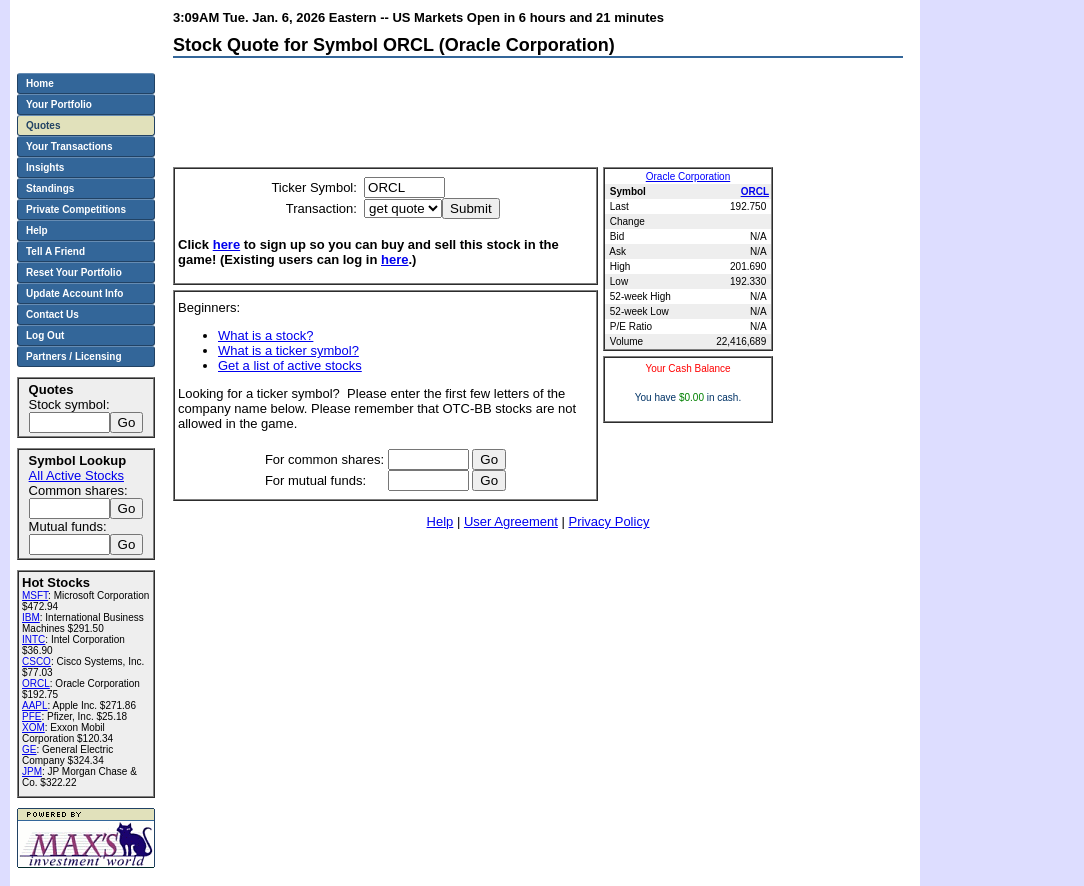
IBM (31, 617)
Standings (50, 188)
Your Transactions (69, 146)
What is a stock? (265, 335)
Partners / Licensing (74, 356)
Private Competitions (76, 209)
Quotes (43, 125)
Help (440, 521)
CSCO (36, 661)
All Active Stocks (76, 475)
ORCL (755, 191)
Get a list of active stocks (290, 365)
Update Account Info (74, 293)
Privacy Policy (608, 521)
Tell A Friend (55, 251)
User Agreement (511, 521)
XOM (33, 727)
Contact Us (52, 314)
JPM (32, 771)
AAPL (35, 705)
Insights (45, 167)
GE (29, 749)
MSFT (35, 595)
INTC (33, 639)
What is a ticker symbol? (288, 350)
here (226, 244)
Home (40, 83)
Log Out (45, 335)
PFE (31, 716)
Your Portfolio (59, 104)
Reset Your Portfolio (74, 272)
